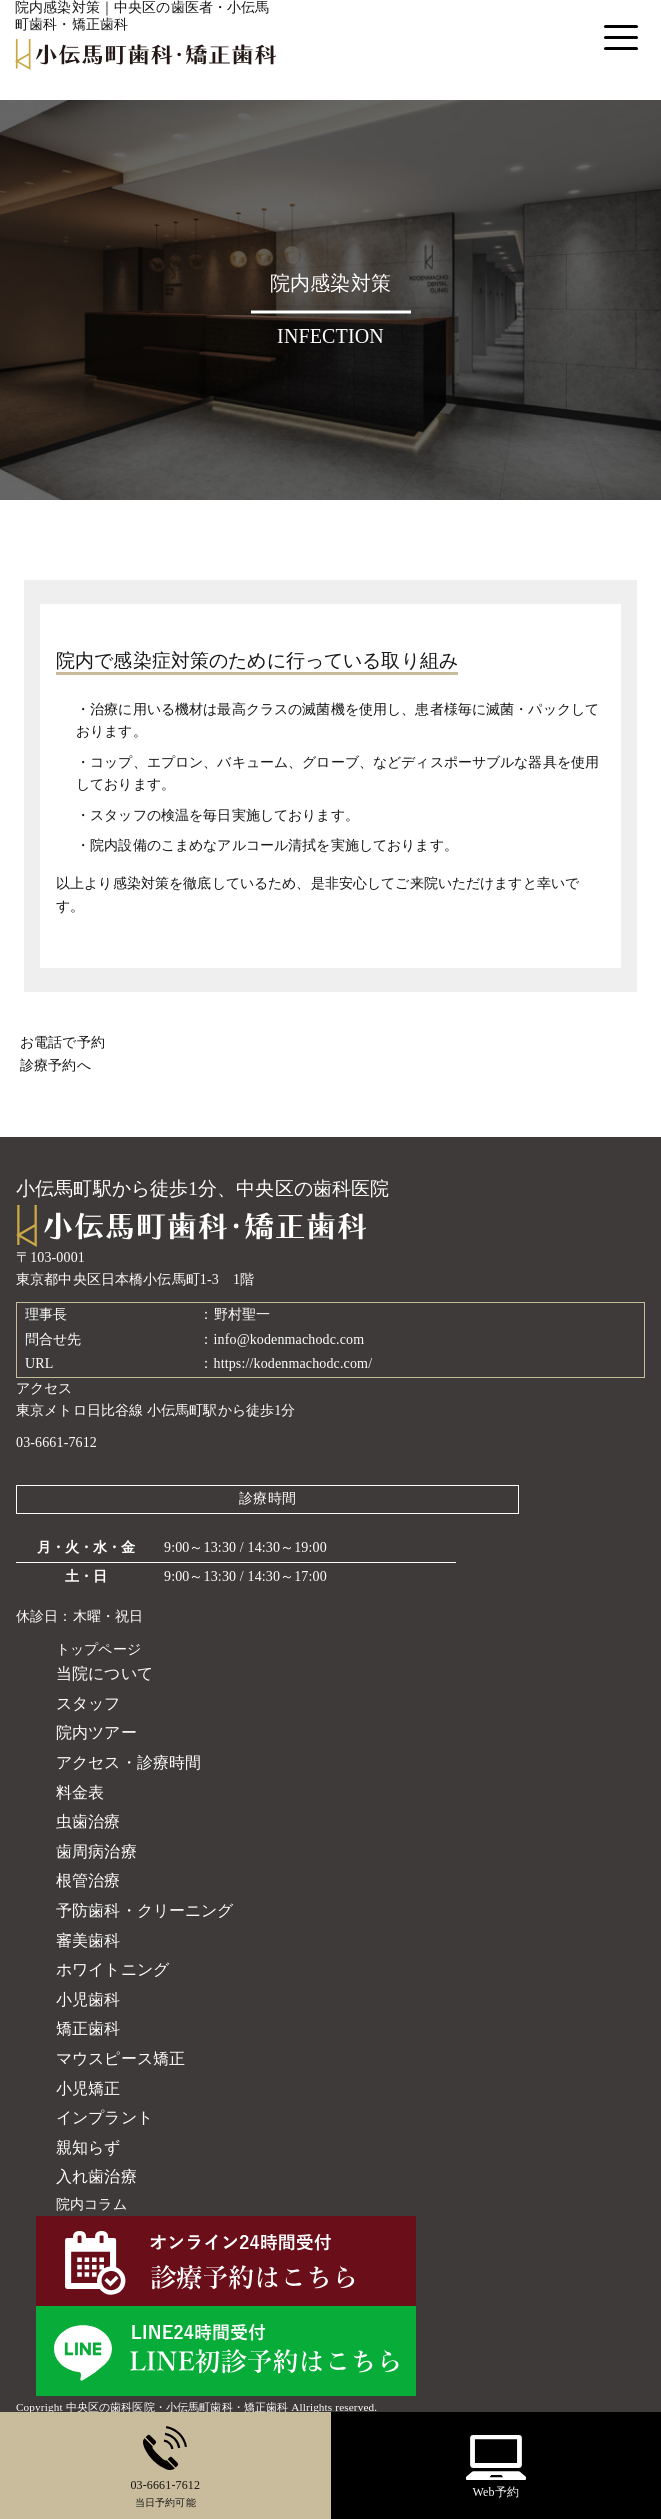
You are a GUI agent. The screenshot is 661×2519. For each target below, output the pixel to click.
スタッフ (88, 1703)
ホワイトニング (112, 1969)
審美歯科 (88, 1940)
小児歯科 (88, 1999)
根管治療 (88, 1880)
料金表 (80, 1792)
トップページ (98, 1649)
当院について (104, 1673)
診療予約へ (55, 1065)
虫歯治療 (88, 1821)
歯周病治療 (96, 1851)
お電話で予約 (62, 1042)
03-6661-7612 (56, 1442)
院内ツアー (96, 1732)
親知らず (88, 2147)
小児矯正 (88, 2088)
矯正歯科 (88, 2028)
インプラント (104, 2117)
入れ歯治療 (96, 2176)
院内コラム (91, 2204)
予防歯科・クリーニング (145, 1910)
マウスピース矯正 (120, 2058)
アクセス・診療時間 (128, 1762)
